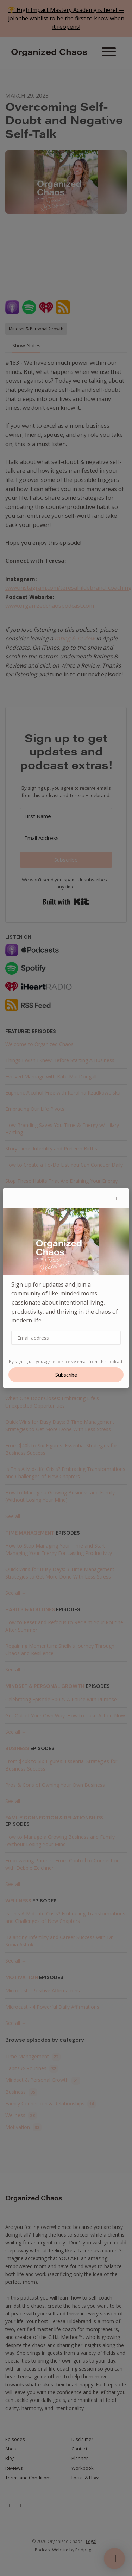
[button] (117, 1198)
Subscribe (66, 1374)
